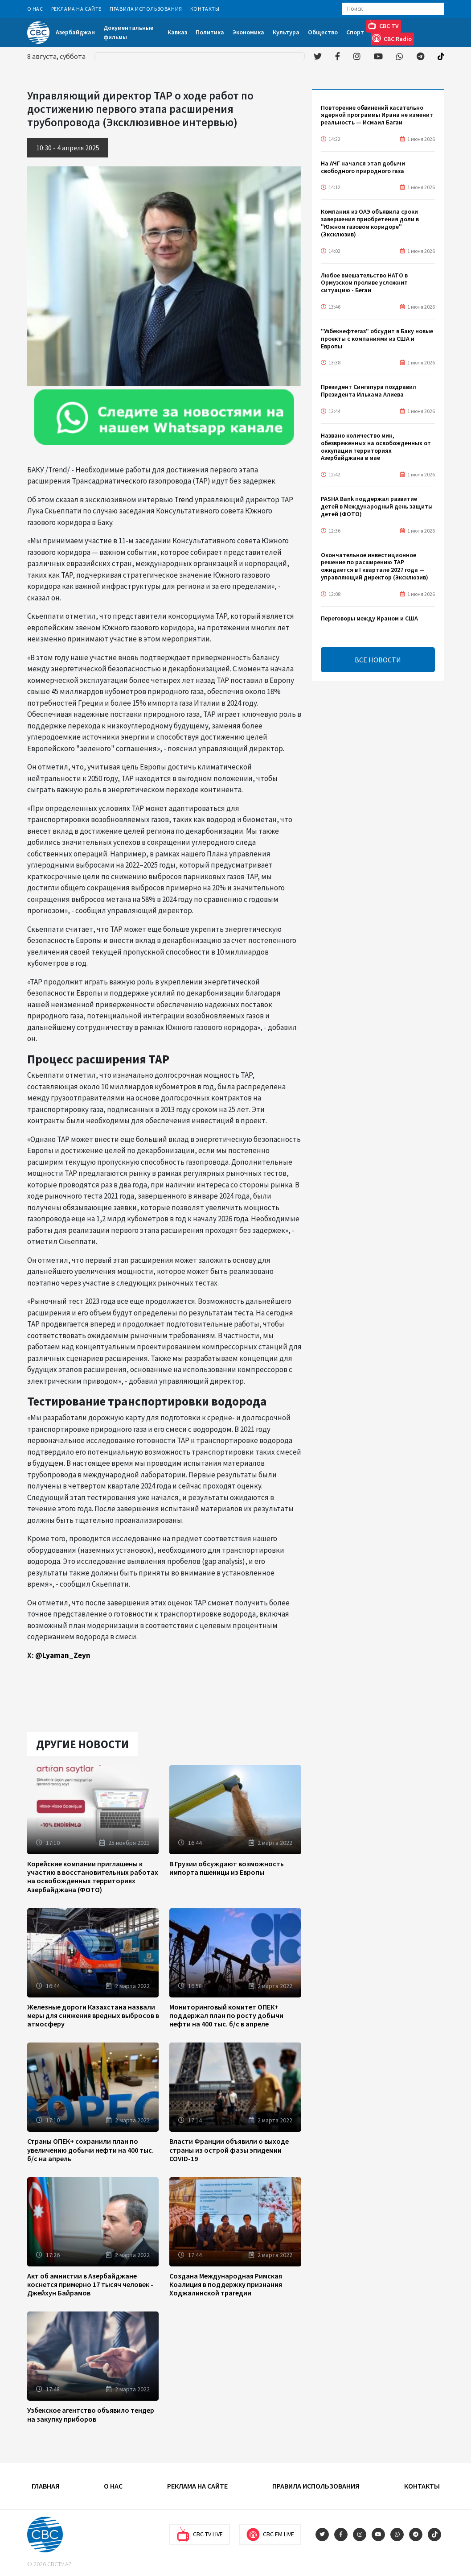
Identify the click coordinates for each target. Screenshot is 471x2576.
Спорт (355, 32)
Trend (183, 499)
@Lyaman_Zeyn (62, 1655)
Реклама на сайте (76, 8)
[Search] (393, 9)
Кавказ (177, 32)
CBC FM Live (270, 2534)
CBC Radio (392, 38)
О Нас (35, 8)
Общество (323, 32)
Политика (210, 32)
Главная (45, 2485)
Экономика (248, 32)
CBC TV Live (199, 2534)
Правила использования (146, 8)
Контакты (205, 8)
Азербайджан (75, 32)
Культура (286, 32)
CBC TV (383, 25)
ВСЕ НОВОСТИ (378, 659)
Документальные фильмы (128, 32)
